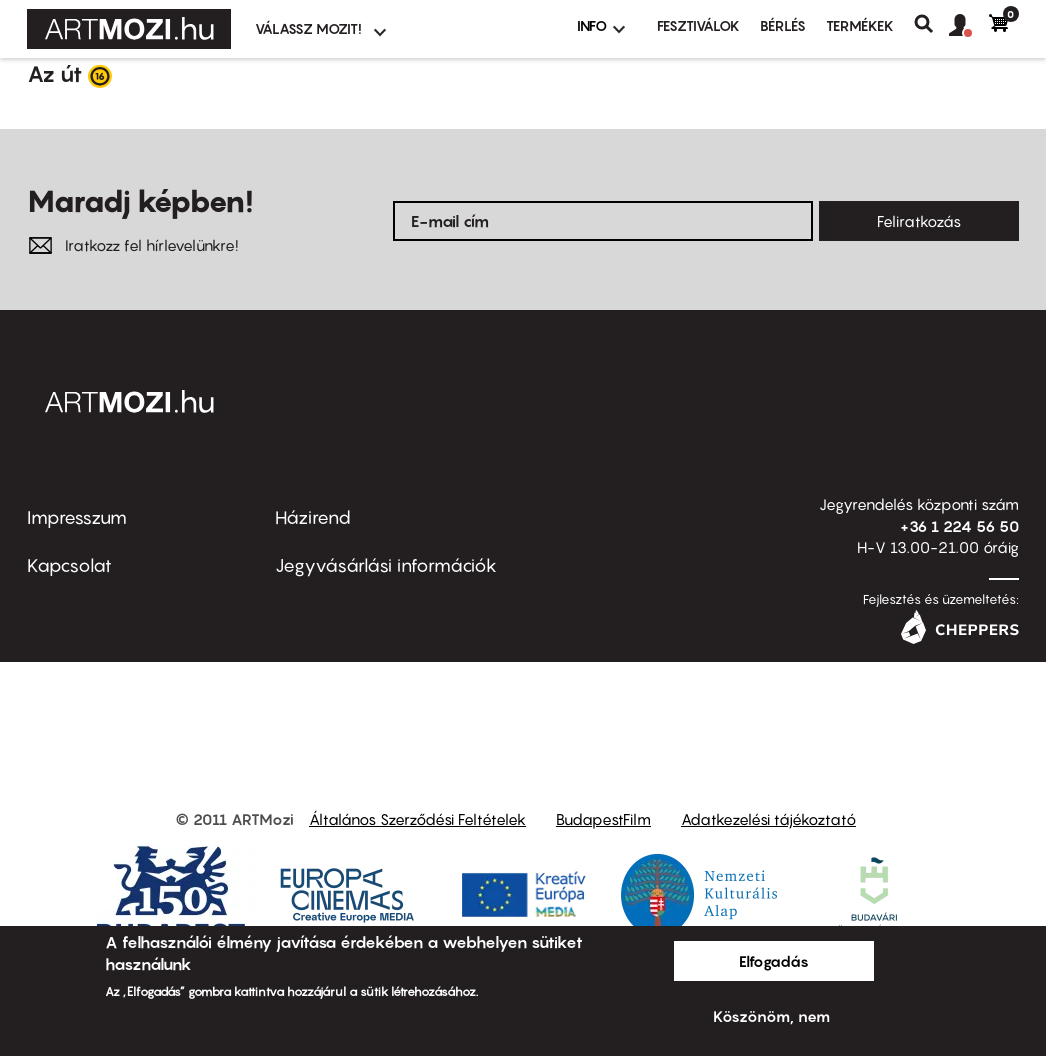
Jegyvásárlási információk (386, 565)
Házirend (313, 517)
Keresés (931, 24)
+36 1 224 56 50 (959, 526)
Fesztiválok (698, 25)
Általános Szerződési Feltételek (417, 819)
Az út (54, 74)
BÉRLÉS (783, 25)
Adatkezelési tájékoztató (768, 819)
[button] (969, 26)
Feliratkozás (919, 221)
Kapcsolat (69, 565)
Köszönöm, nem (771, 1016)
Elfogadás (774, 961)
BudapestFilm (603, 819)
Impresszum (77, 517)
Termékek (860, 25)
